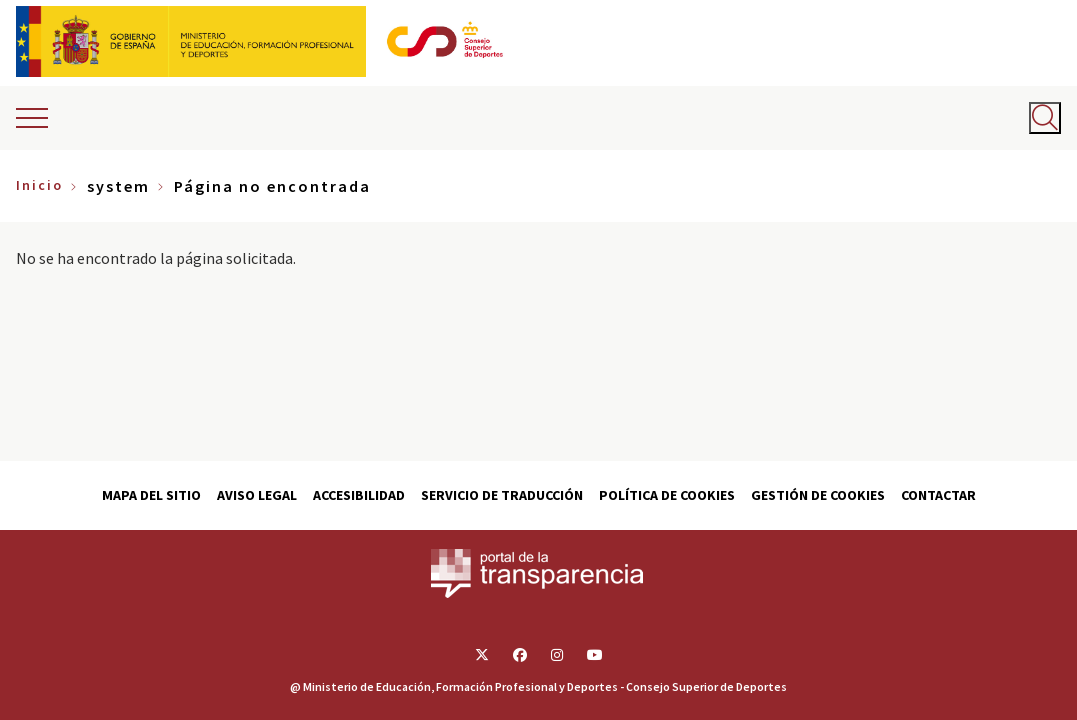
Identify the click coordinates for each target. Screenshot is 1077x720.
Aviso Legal (257, 495)
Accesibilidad (359, 495)
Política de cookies (667, 495)
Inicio (39, 185)
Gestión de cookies (818, 495)
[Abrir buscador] (1045, 118)
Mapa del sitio (151, 495)
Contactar (938, 495)
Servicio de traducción (502, 495)
